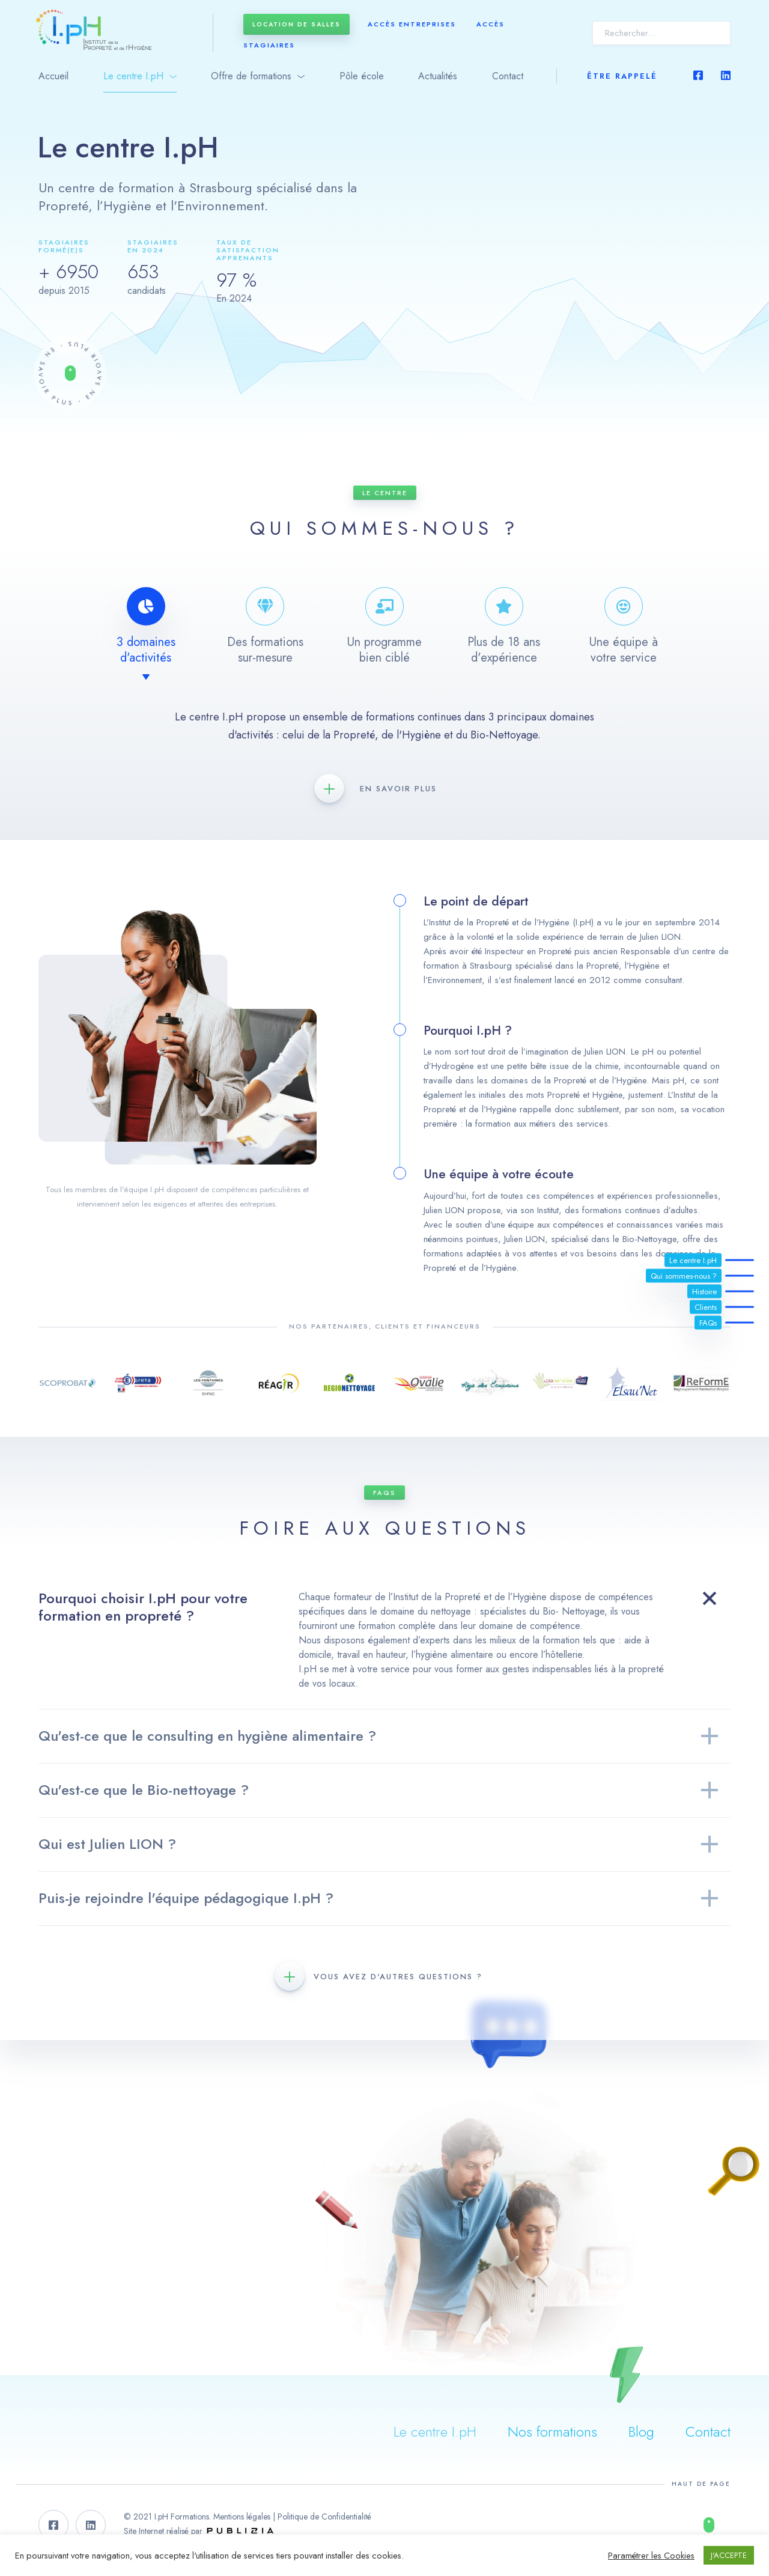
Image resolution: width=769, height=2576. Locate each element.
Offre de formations (251, 76)
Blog (641, 2431)
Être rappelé (622, 76)
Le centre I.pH (133, 76)
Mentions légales (241, 2517)
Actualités (437, 76)
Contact (507, 76)
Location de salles (296, 24)
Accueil (53, 76)
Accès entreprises (412, 24)
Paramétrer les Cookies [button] (651, 2555)
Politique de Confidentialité (324, 2517)
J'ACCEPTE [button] (729, 2555)
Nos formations (552, 2431)
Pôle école (361, 76)
